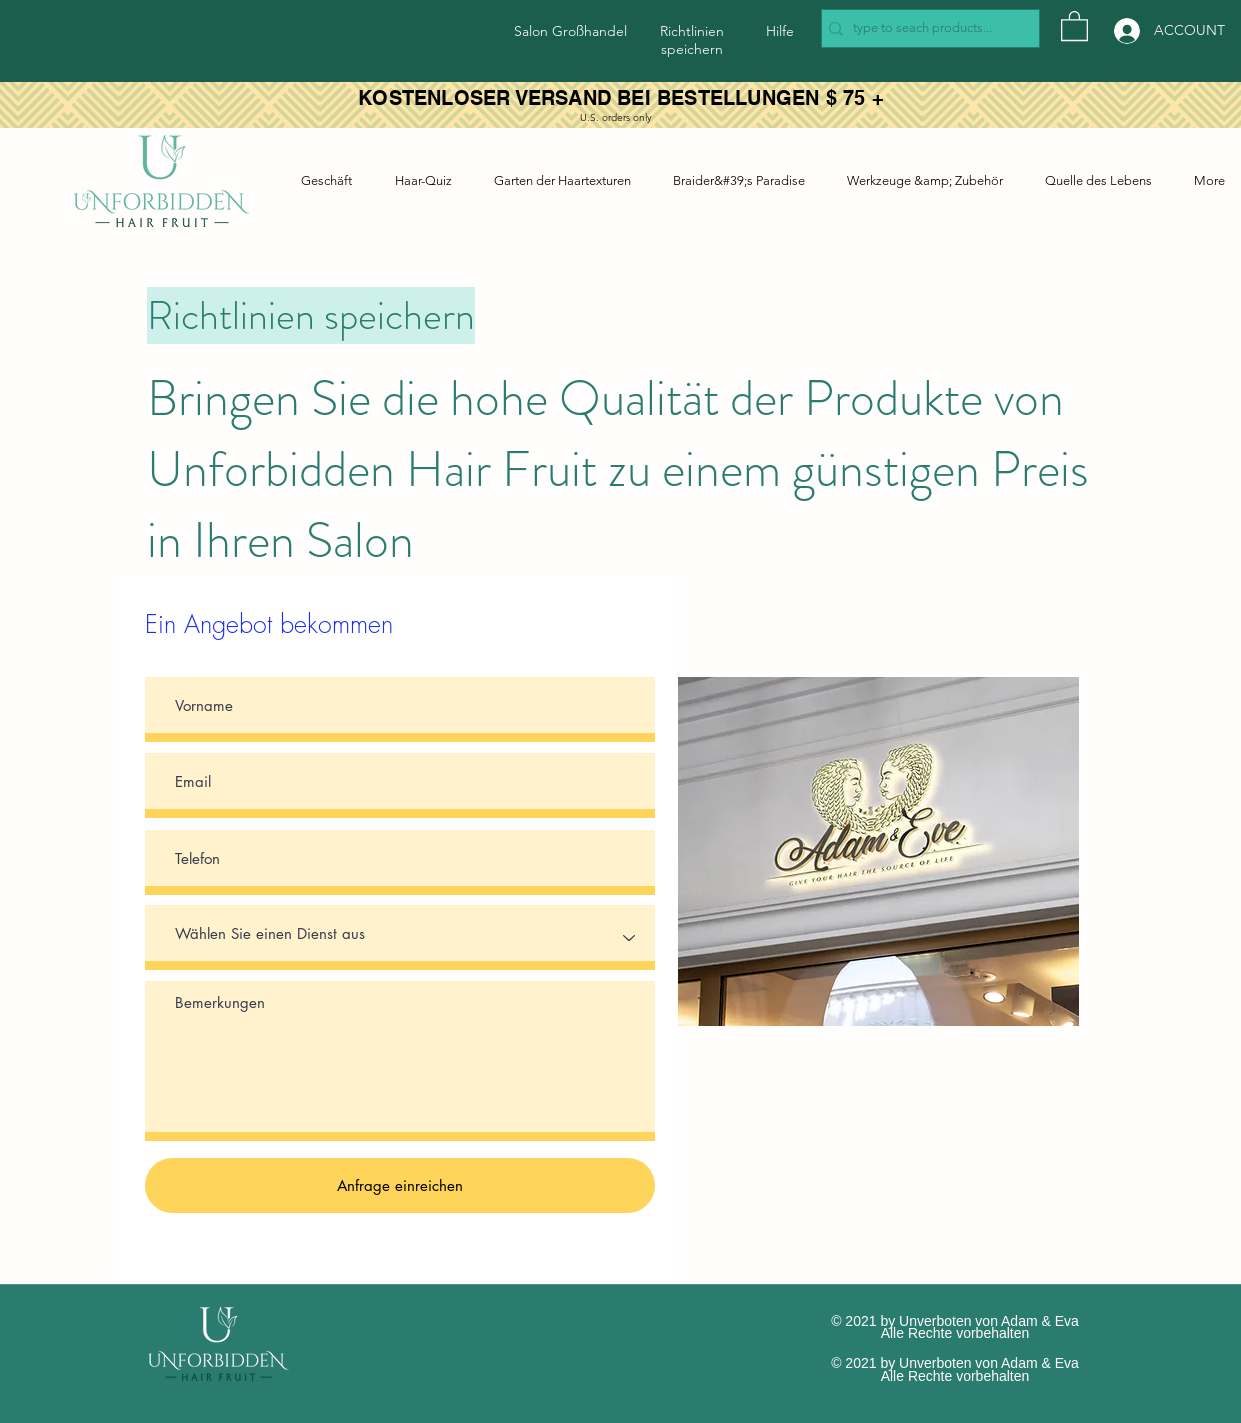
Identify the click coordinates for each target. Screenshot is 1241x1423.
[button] (1074, 25)
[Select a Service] (400, 937)
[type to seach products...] (925, 28)
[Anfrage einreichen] (400, 1185)
